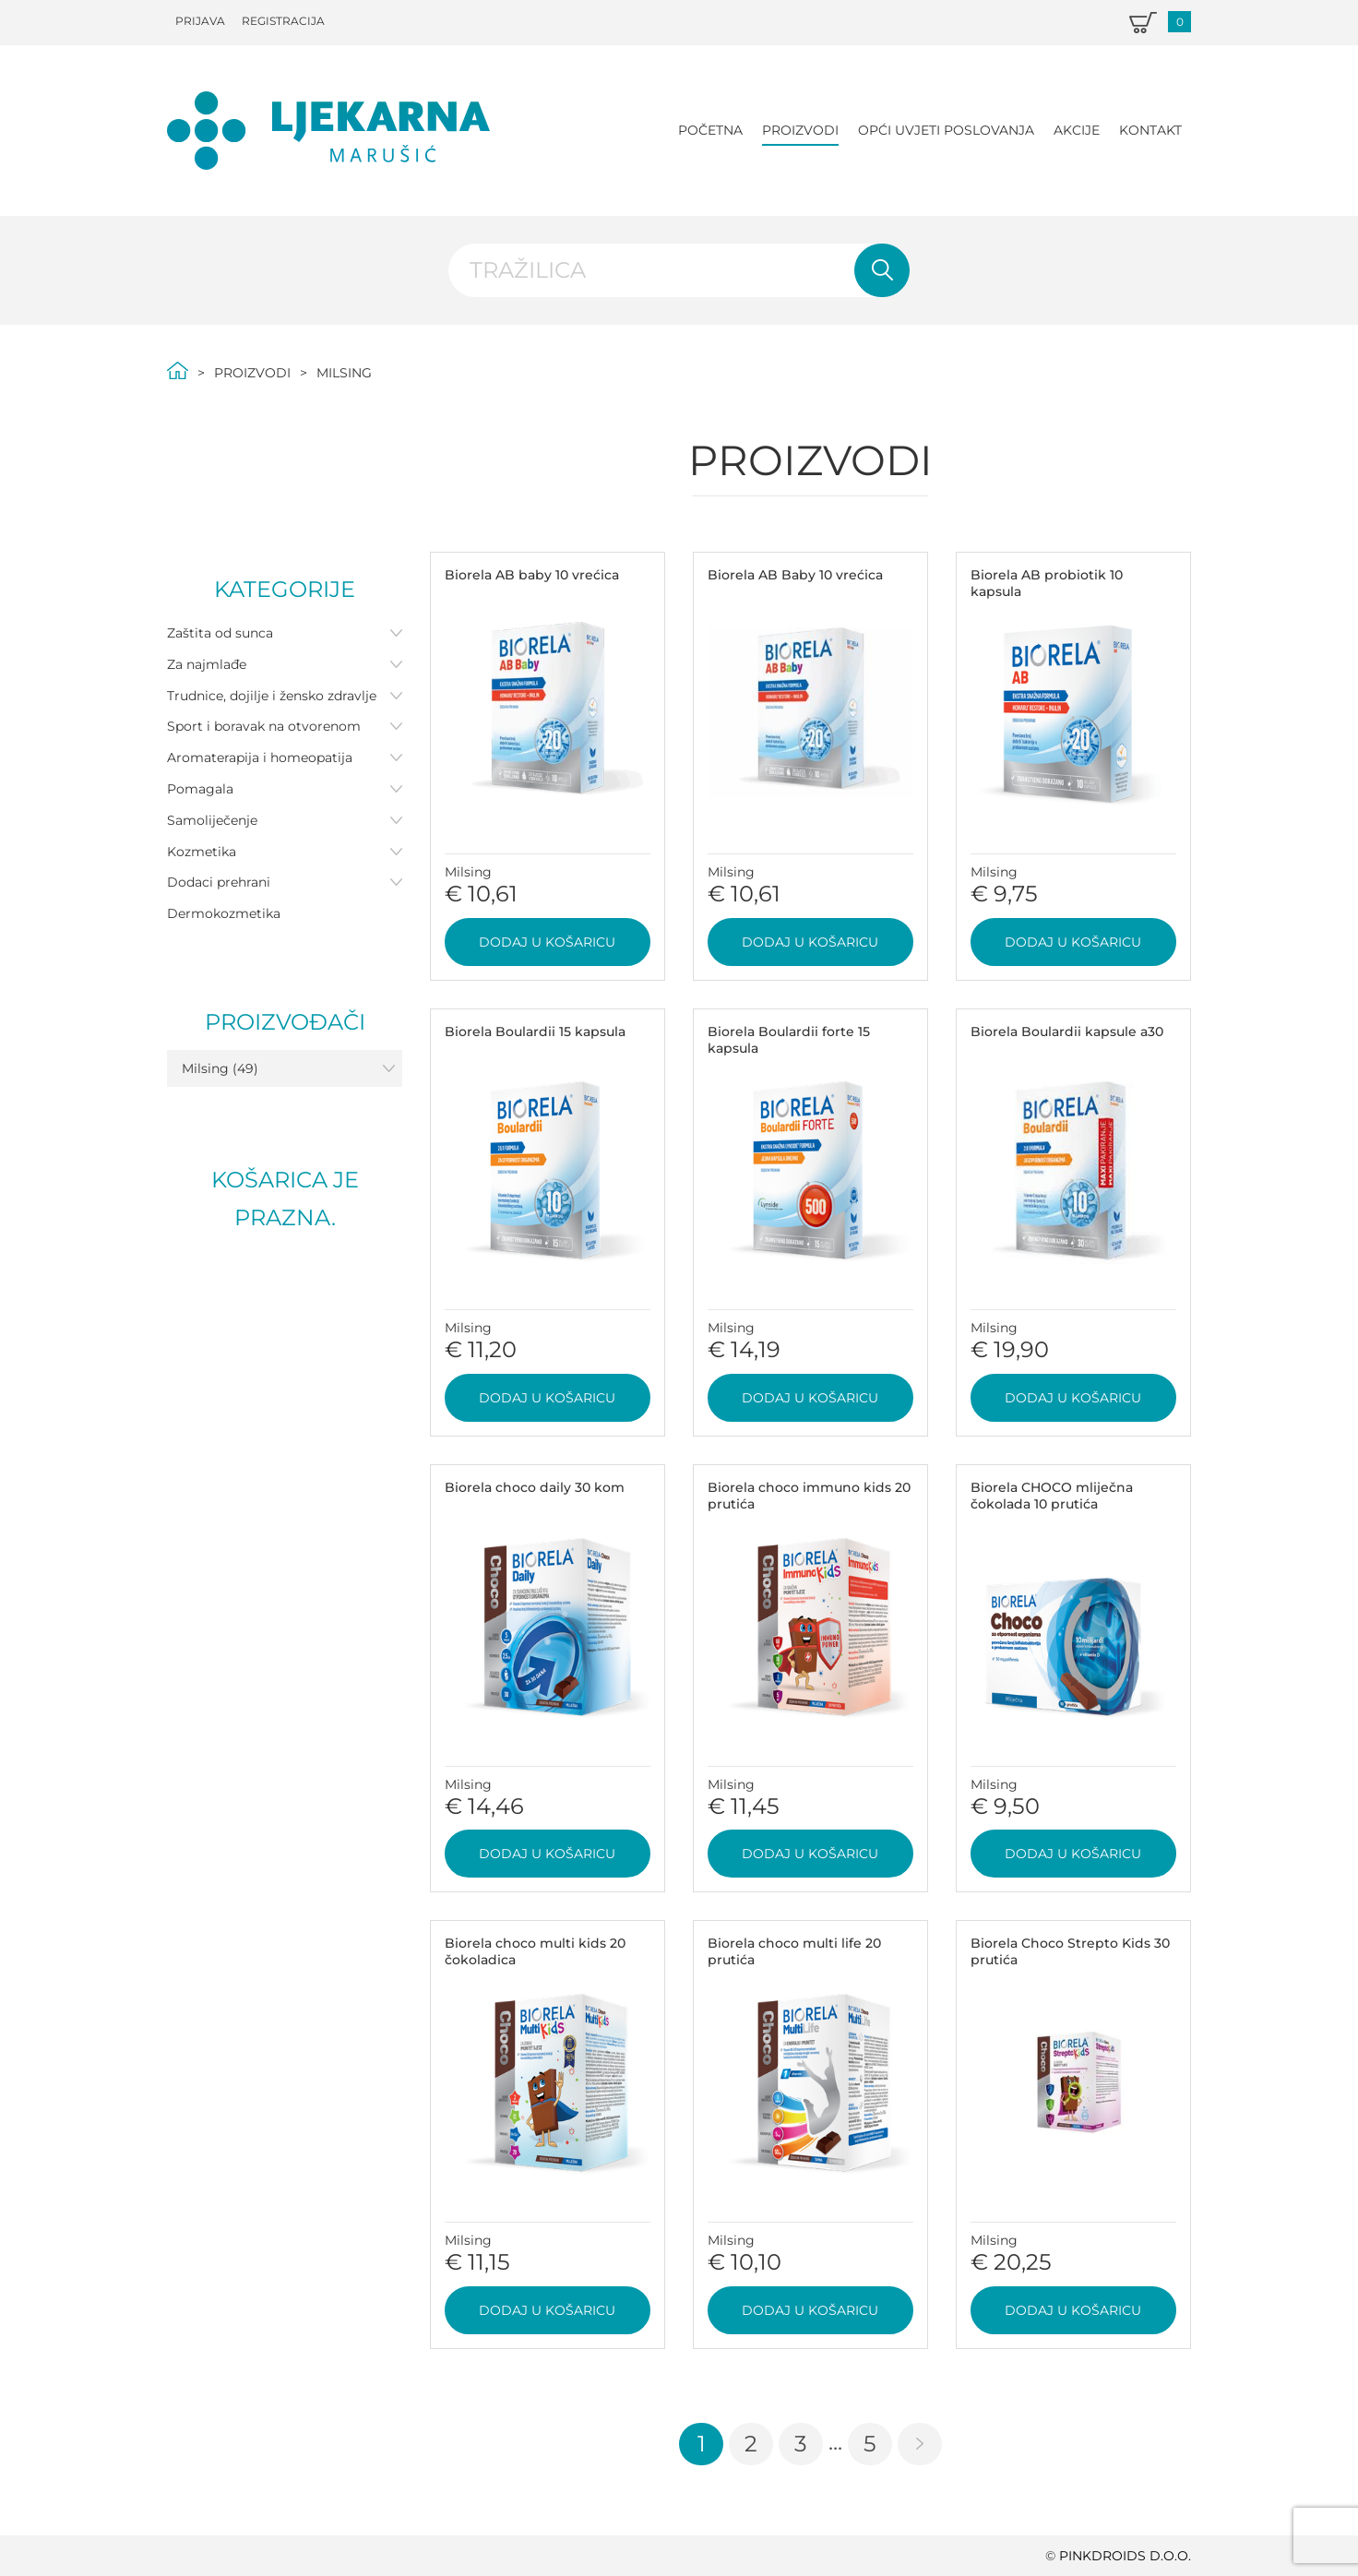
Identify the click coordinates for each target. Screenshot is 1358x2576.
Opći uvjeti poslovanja (946, 130)
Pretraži (882, 270)
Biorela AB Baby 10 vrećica (795, 574)
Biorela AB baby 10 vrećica (532, 574)
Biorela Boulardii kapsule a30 (1067, 1031)
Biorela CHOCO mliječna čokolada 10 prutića (1052, 1495)
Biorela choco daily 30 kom (535, 1487)
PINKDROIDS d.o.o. (1125, 2555)
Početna (710, 130)
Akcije (1077, 130)
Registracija (283, 21)
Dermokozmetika (223, 913)
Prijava (200, 21)
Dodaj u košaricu (547, 942)
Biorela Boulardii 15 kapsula (535, 1031)
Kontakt (1150, 130)
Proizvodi (800, 130)
